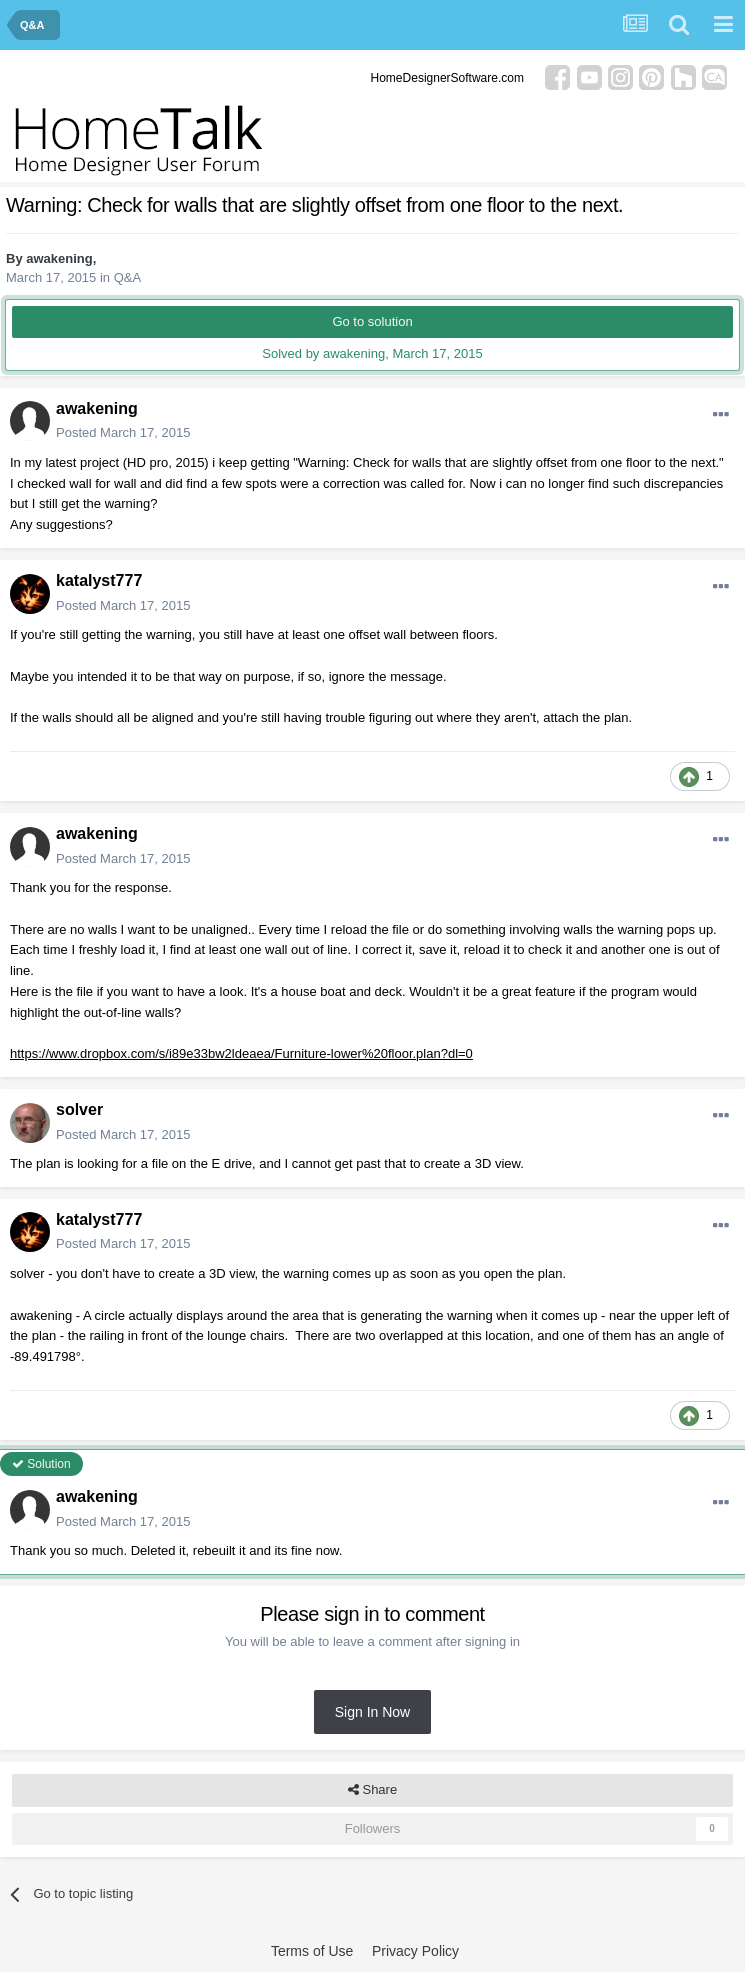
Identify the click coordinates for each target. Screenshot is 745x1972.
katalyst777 (99, 580)
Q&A (127, 277)
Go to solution (372, 321)
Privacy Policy (415, 1951)
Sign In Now (372, 1712)
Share (372, 1790)
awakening (59, 258)
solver (79, 1109)
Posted (123, 432)
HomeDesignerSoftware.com (447, 78)
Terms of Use (312, 1951)
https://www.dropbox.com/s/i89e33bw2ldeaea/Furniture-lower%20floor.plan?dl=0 (241, 1053)
